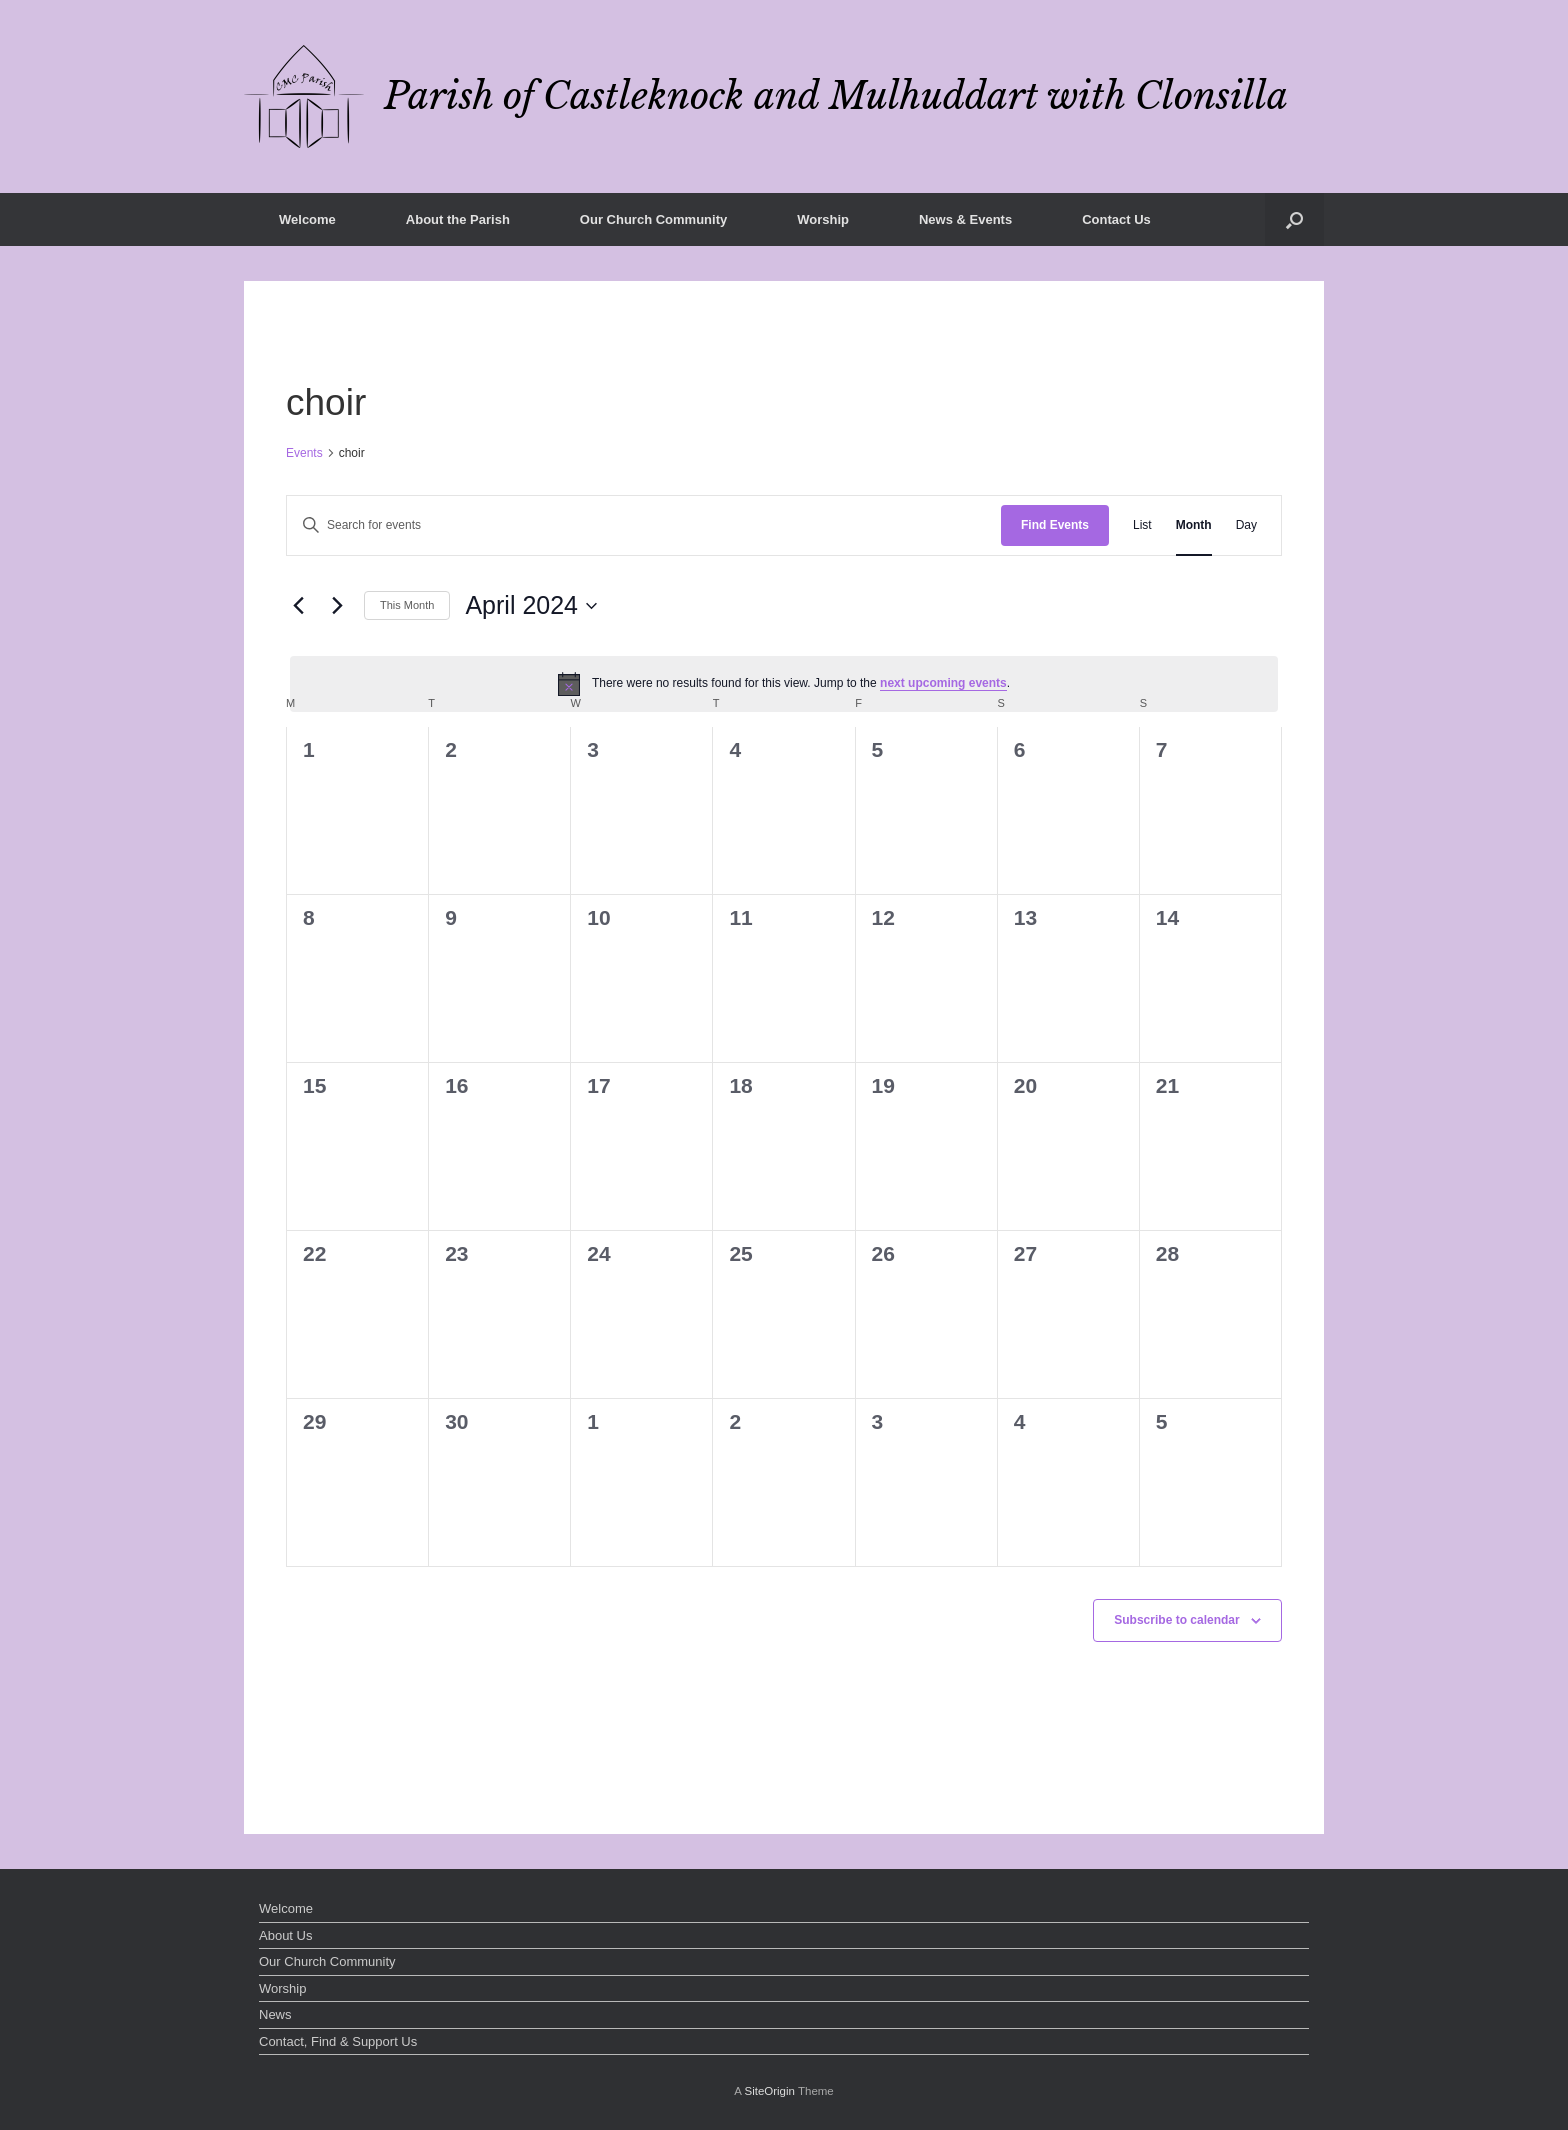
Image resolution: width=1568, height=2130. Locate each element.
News (275, 2014)
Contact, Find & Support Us (338, 2041)
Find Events (1055, 525)
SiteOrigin (769, 2091)
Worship (823, 219)
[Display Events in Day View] (1246, 525)
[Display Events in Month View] (1194, 525)
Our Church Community (653, 219)
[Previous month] (298, 606)
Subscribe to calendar (1176, 1620)
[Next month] (337, 606)
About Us (285, 1935)
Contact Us (1116, 219)
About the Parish (458, 219)
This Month (407, 605)
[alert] (784, 684)
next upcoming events (943, 683)
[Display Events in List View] (1142, 525)
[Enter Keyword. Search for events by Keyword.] (644, 525)
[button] (1294, 219)
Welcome (307, 219)
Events (304, 453)
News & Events (965, 219)
